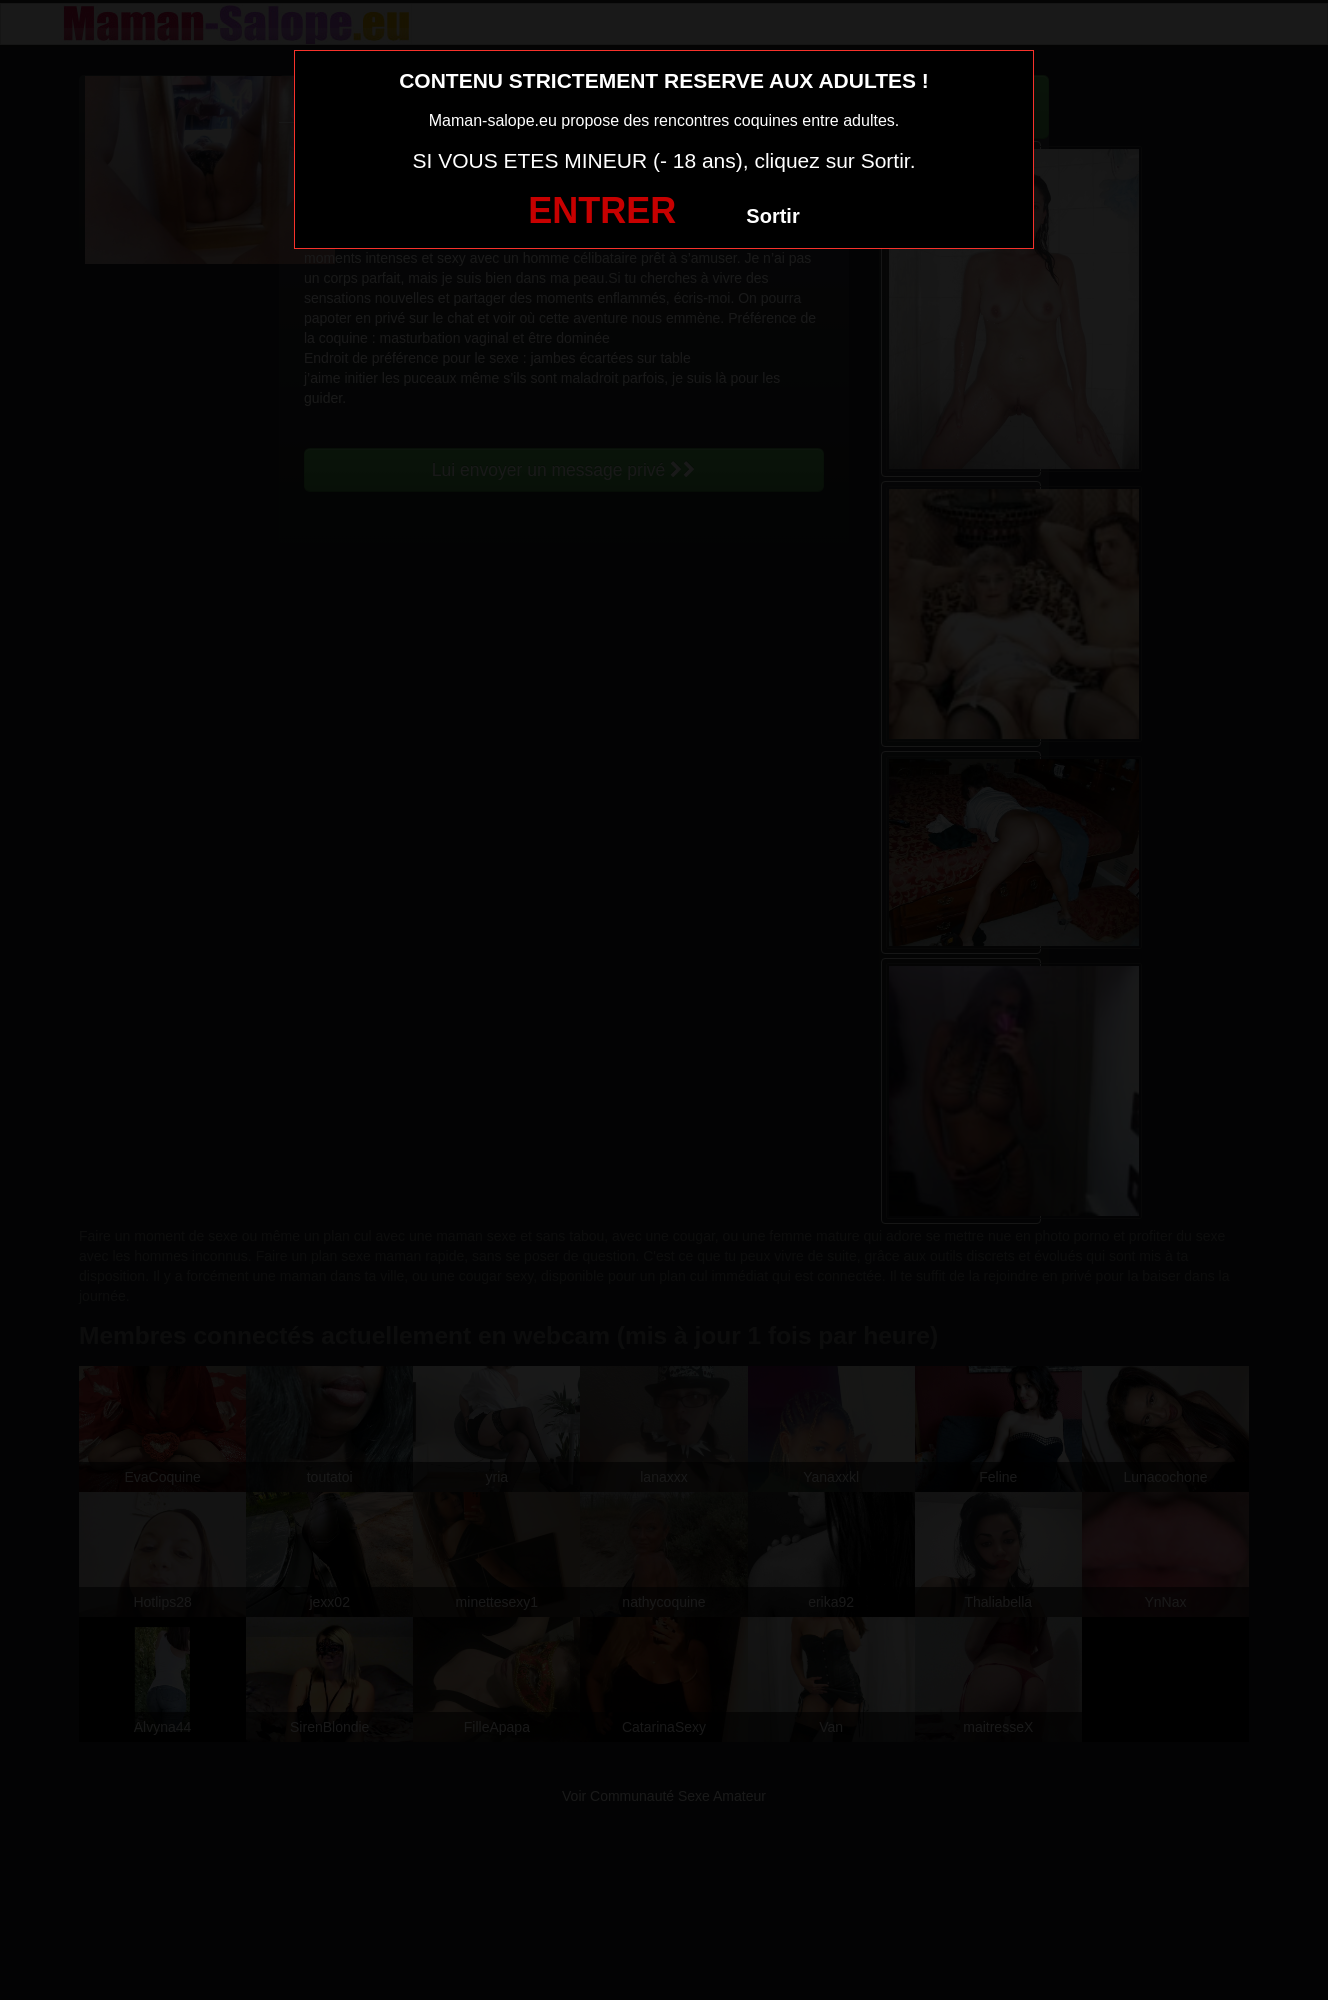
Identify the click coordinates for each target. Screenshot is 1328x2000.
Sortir (772, 216)
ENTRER (602, 210)
